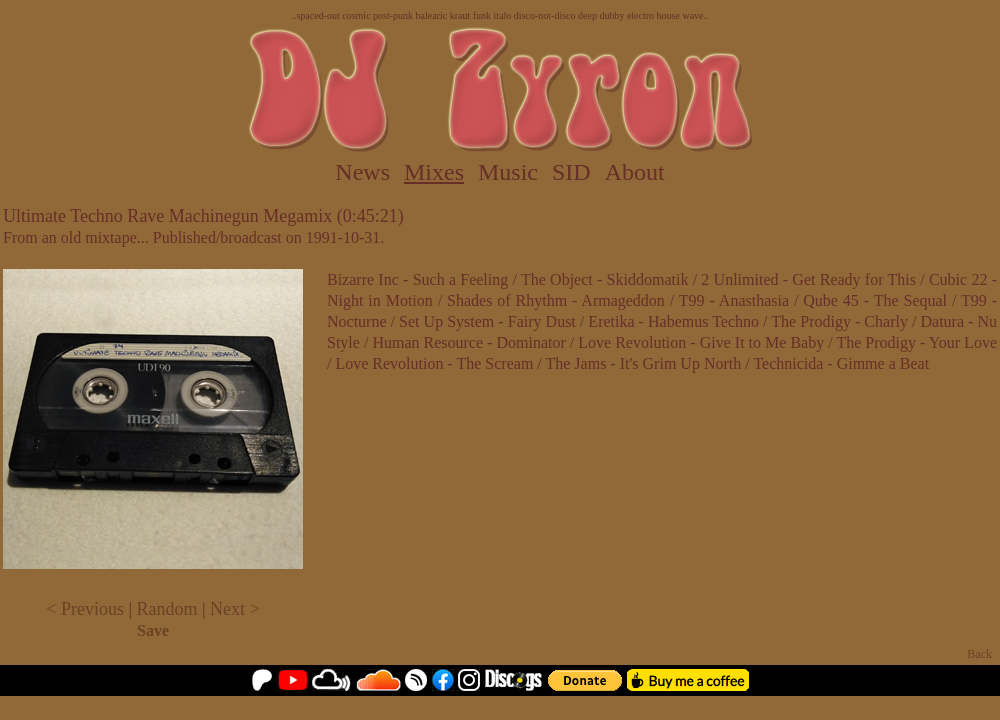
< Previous (85, 609)
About (635, 172)
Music (508, 172)
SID (571, 172)
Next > (235, 609)
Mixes (434, 172)
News (362, 172)
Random (167, 609)
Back (979, 654)
